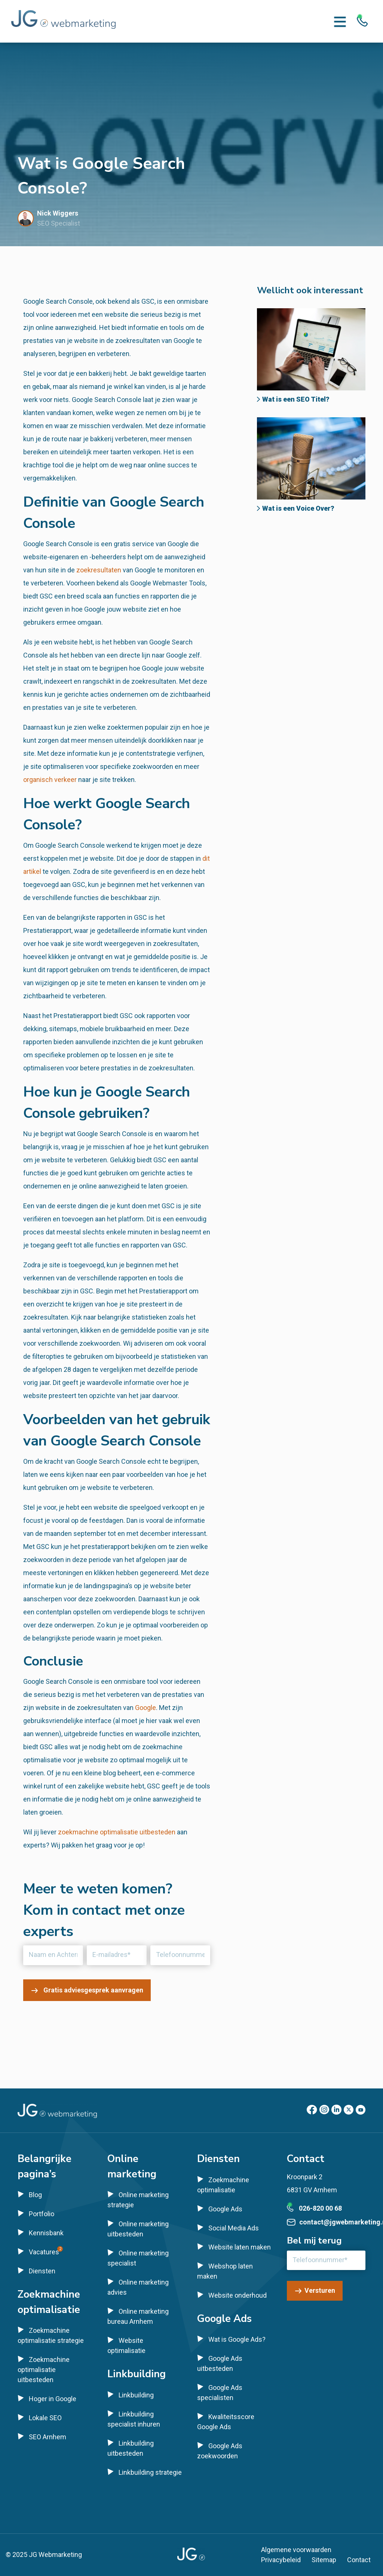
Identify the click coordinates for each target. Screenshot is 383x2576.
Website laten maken (239, 2247)
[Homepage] (63, 21)
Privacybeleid (281, 2560)
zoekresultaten (98, 570)
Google (145, 1707)
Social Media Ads (233, 2228)
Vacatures (44, 2252)
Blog (35, 2195)
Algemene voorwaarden (296, 2550)
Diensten (42, 2271)
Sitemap (324, 2560)
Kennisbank (46, 2233)
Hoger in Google (52, 2399)
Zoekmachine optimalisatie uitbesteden (44, 2370)
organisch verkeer (50, 779)
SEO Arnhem (47, 2437)
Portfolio (41, 2214)
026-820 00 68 (320, 2208)
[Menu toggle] (340, 21)
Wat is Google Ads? (237, 2339)
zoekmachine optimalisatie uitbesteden (116, 1832)
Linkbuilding (136, 2395)
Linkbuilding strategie (150, 2472)
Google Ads (225, 2209)
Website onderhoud (237, 2295)
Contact (359, 2560)
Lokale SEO (45, 2418)
